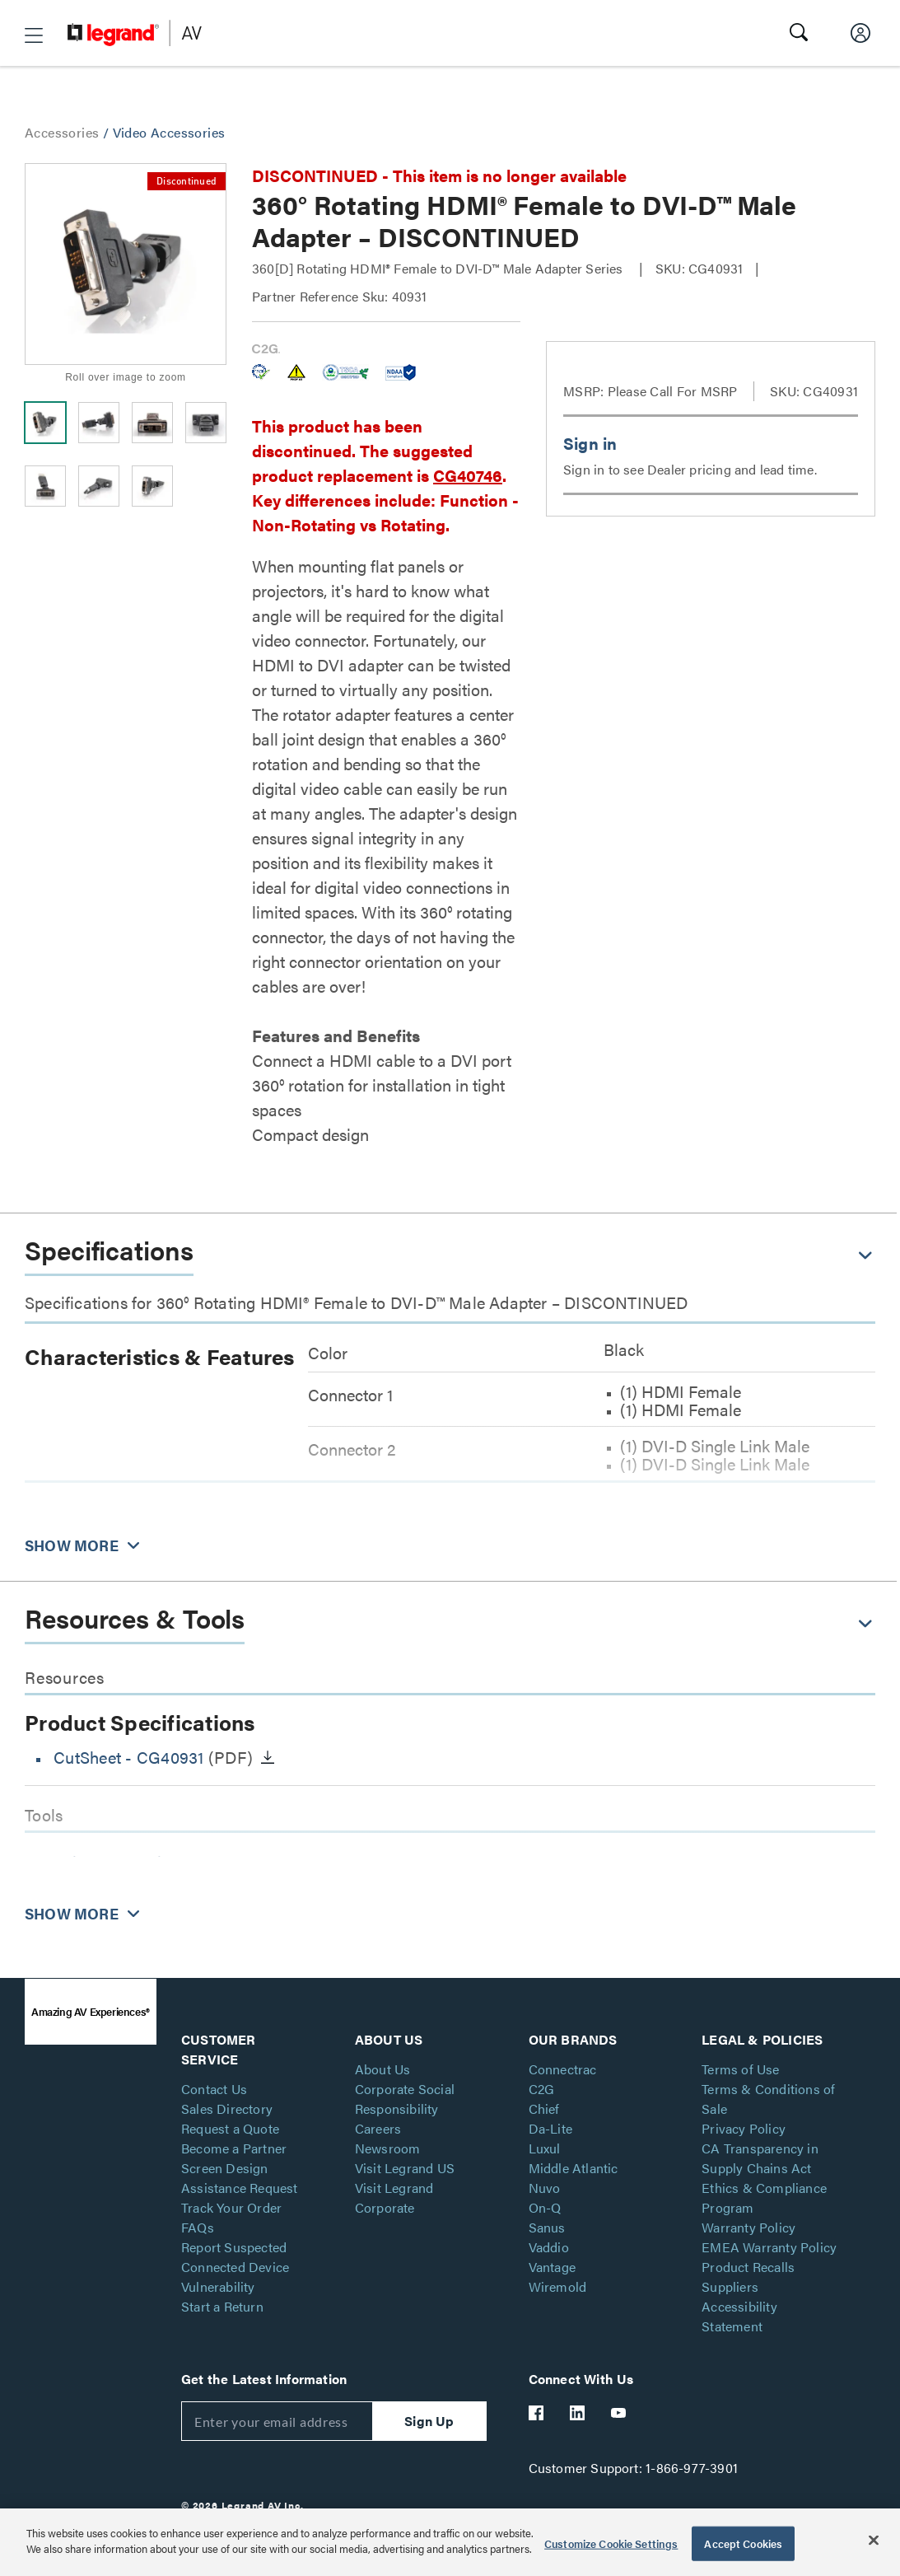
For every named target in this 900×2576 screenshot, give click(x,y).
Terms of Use (740, 2068)
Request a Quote (230, 2128)
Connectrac (563, 2068)
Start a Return (222, 2306)
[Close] (874, 2540)
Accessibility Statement (739, 2316)
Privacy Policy (744, 2128)
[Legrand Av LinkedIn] (578, 2412)
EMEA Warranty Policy (769, 2246)
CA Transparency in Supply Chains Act (760, 2158)
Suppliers (730, 2286)
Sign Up (429, 2420)
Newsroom (388, 2148)
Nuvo (545, 2187)
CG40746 (467, 475)
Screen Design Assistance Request (239, 2177)
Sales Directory (227, 2108)
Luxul (545, 2148)
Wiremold (558, 2286)
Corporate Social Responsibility (405, 2098)
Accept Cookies (743, 2543)
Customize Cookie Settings (611, 2543)
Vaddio (549, 2246)
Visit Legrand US (405, 2167)
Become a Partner (234, 2148)
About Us (383, 2068)
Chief (544, 2108)
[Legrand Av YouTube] (619, 2412)
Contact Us (214, 2088)
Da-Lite (550, 2128)
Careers (378, 2128)
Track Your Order (231, 2207)
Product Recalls (748, 2266)
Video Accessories (169, 132)
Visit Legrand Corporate (394, 2197)
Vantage (552, 2266)
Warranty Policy (748, 2227)
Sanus (547, 2227)
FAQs (197, 2227)
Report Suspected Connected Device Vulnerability (235, 2266)
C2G (542, 2088)
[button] (34, 35)
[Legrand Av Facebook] (537, 2412)
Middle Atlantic (573, 2167)
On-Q (545, 2207)
